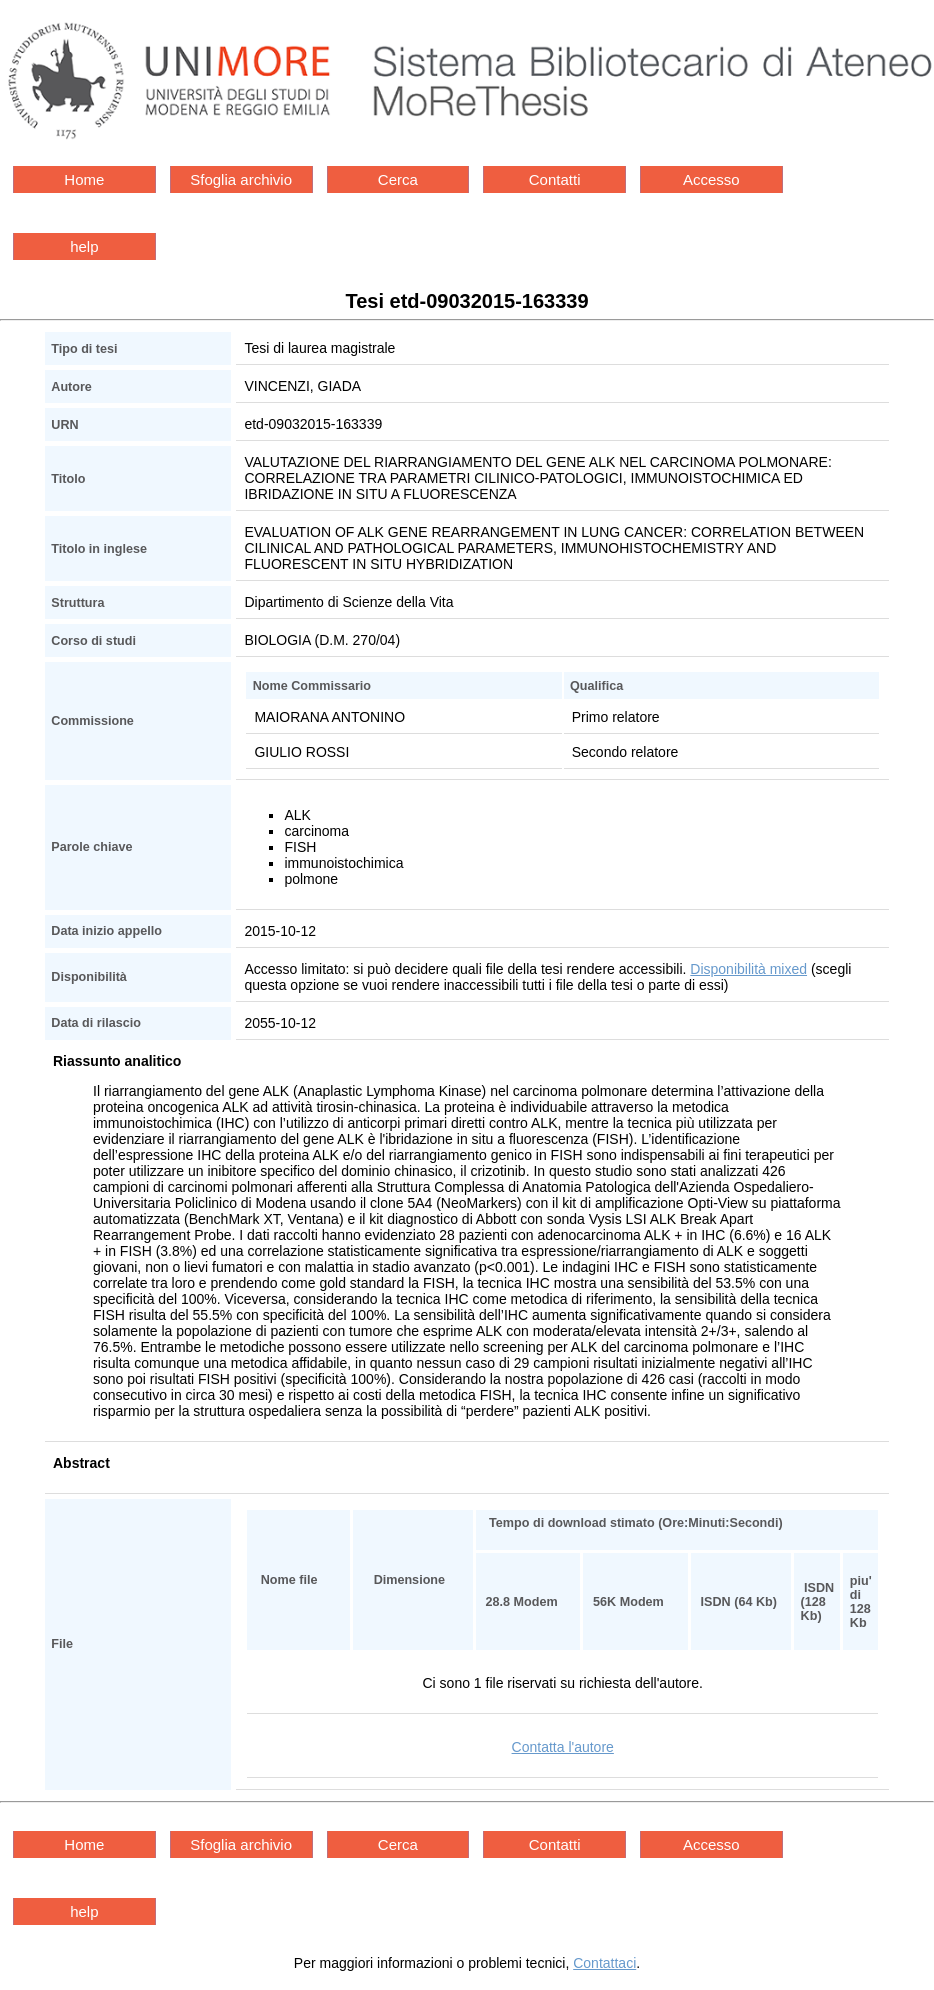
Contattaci (604, 1963)
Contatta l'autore (563, 1747)
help (84, 246)
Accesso (711, 179)
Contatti (555, 179)
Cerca (398, 179)
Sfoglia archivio (241, 179)
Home (84, 179)
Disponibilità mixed (748, 969)
